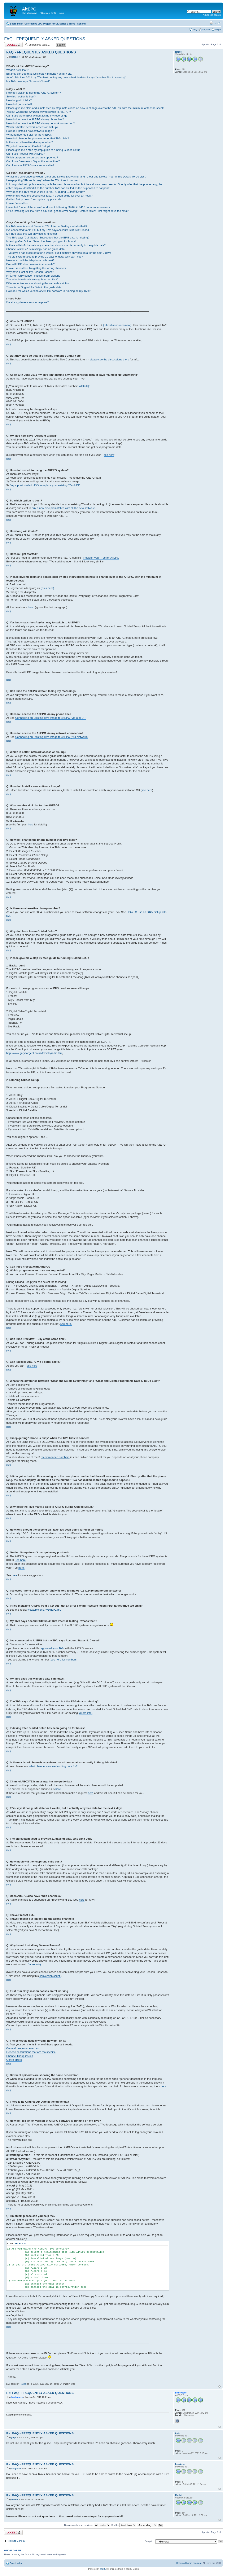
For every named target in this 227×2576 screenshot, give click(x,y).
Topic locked (13, 44)
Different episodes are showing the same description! (38, 283)
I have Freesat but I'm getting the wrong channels (36, 268)
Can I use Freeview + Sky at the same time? (33, 161)
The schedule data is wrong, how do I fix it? (32, 279)
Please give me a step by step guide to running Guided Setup (43, 150)
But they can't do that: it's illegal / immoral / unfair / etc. (39, 73)
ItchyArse (16, 2468)
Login (218, 29)
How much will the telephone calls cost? (30, 260)
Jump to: (149, 2541)
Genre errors (14, 2059)
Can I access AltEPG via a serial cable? (30, 165)
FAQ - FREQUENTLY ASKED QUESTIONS (44, 38)
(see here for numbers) (63, 1659)
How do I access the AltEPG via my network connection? (40, 123)
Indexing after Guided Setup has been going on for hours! (41, 241)
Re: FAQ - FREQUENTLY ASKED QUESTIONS (40, 2393)
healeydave (17, 2397)
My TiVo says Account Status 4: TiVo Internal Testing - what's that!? (46, 226)
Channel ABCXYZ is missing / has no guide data (35, 249)
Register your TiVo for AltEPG (101, 557)
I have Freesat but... (18, 203)
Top (219, 2386)
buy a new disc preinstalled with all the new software (63, 508)
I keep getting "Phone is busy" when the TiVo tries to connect (43, 180)
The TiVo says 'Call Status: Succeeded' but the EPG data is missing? (48, 237)
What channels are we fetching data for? (53, 1766)
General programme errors (22, 2048)
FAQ (195, 29)
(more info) (85, 1713)
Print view (211, 23)
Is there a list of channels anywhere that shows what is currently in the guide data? (56, 245)
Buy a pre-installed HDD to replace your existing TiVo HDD (44, 485)
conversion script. (50, 1976)
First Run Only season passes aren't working (33, 275)
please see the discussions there (109, 359)
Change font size (218, 23)
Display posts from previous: (87, 2525)
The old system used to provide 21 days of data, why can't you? (44, 256)
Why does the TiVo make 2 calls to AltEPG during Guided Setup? (45, 191)
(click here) (47, 588)
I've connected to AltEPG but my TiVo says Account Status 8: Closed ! (48, 230)
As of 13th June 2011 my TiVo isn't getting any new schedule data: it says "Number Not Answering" (66, 77)
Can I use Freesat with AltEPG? (25, 153)
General (81, 23)
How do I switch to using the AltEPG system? (33, 92)
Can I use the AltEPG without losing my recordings (36, 115)
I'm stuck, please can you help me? (27, 302)
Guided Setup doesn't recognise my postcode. (34, 199)
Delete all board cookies (188, 2563)
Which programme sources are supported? (32, 157)
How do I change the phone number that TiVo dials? (37, 138)
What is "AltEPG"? (17, 69)
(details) (84, 386)
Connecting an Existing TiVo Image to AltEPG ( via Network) (51, 736)
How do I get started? (19, 104)
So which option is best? (21, 96)
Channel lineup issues (19, 2056)
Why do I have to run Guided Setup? (28, 146)
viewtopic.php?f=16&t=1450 (44, 1609)
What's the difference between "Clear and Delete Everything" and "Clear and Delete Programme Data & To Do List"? (76, 176)
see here (109, 454)
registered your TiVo (52, 1648)
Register (206, 29)
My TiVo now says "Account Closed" (28, 81)
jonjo (13, 2437)
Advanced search (212, 15)
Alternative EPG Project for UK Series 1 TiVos (50, 23)
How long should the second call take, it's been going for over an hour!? (49, 195)
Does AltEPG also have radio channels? (30, 264)
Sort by (123, 2525)
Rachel (14, 57)
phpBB (103, 2569)
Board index (16, 23)
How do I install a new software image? (29, 130)
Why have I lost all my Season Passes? (30, 271)
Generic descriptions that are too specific (31, 2052)
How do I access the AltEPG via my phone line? (35, 119)
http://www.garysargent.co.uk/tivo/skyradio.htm (34, 1053)
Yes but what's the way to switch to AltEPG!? (38, 111)
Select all (21, 2243)
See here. (66, 1323)
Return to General (16, 2541)
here (30, 824)
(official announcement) (117, 325)
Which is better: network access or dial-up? (32, 127)
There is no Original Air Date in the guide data (33, 287)
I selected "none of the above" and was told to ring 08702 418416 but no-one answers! (58, 207)
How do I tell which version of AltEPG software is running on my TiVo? (48, 291)
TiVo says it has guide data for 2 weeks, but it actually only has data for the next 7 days (58, 252)
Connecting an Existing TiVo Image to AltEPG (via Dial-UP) (50, 717)
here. (31, 607)
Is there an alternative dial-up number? (29, 142)
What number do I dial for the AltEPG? (29, 134)
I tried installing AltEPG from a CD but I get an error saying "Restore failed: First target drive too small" (67, 210)
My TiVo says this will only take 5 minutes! (31, 233)
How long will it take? (19, 100)
